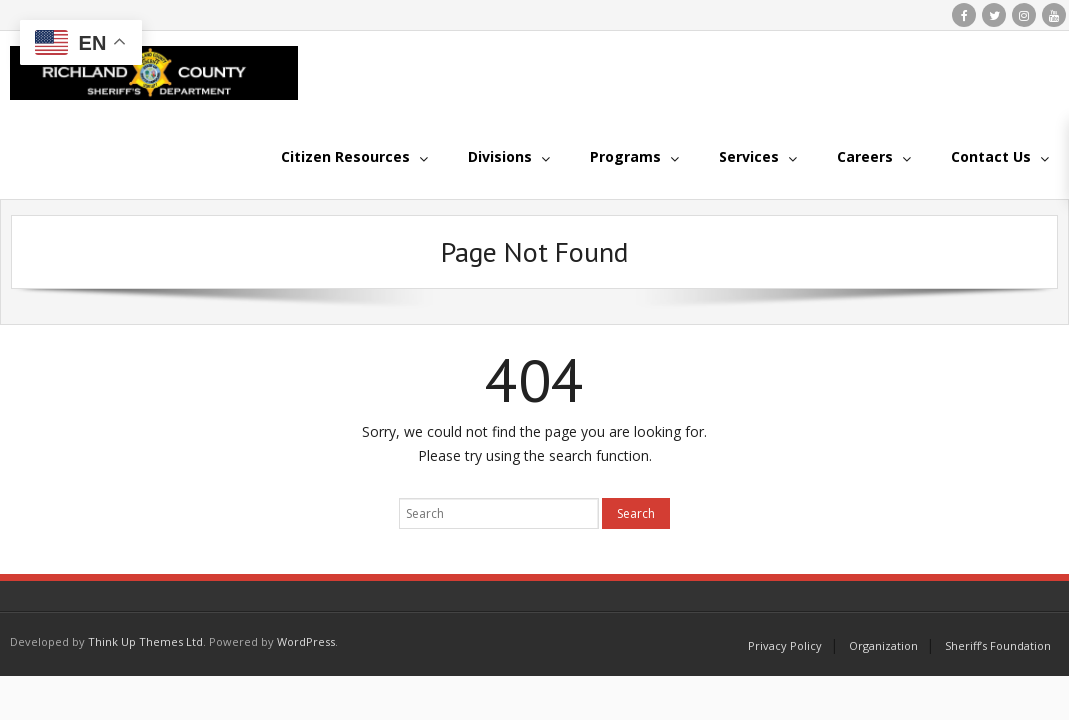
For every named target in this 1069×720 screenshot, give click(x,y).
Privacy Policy (785, 645)
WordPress (306, 641)
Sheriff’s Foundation (998, 645)
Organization (883, 645)
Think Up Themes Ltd (145, 641)
